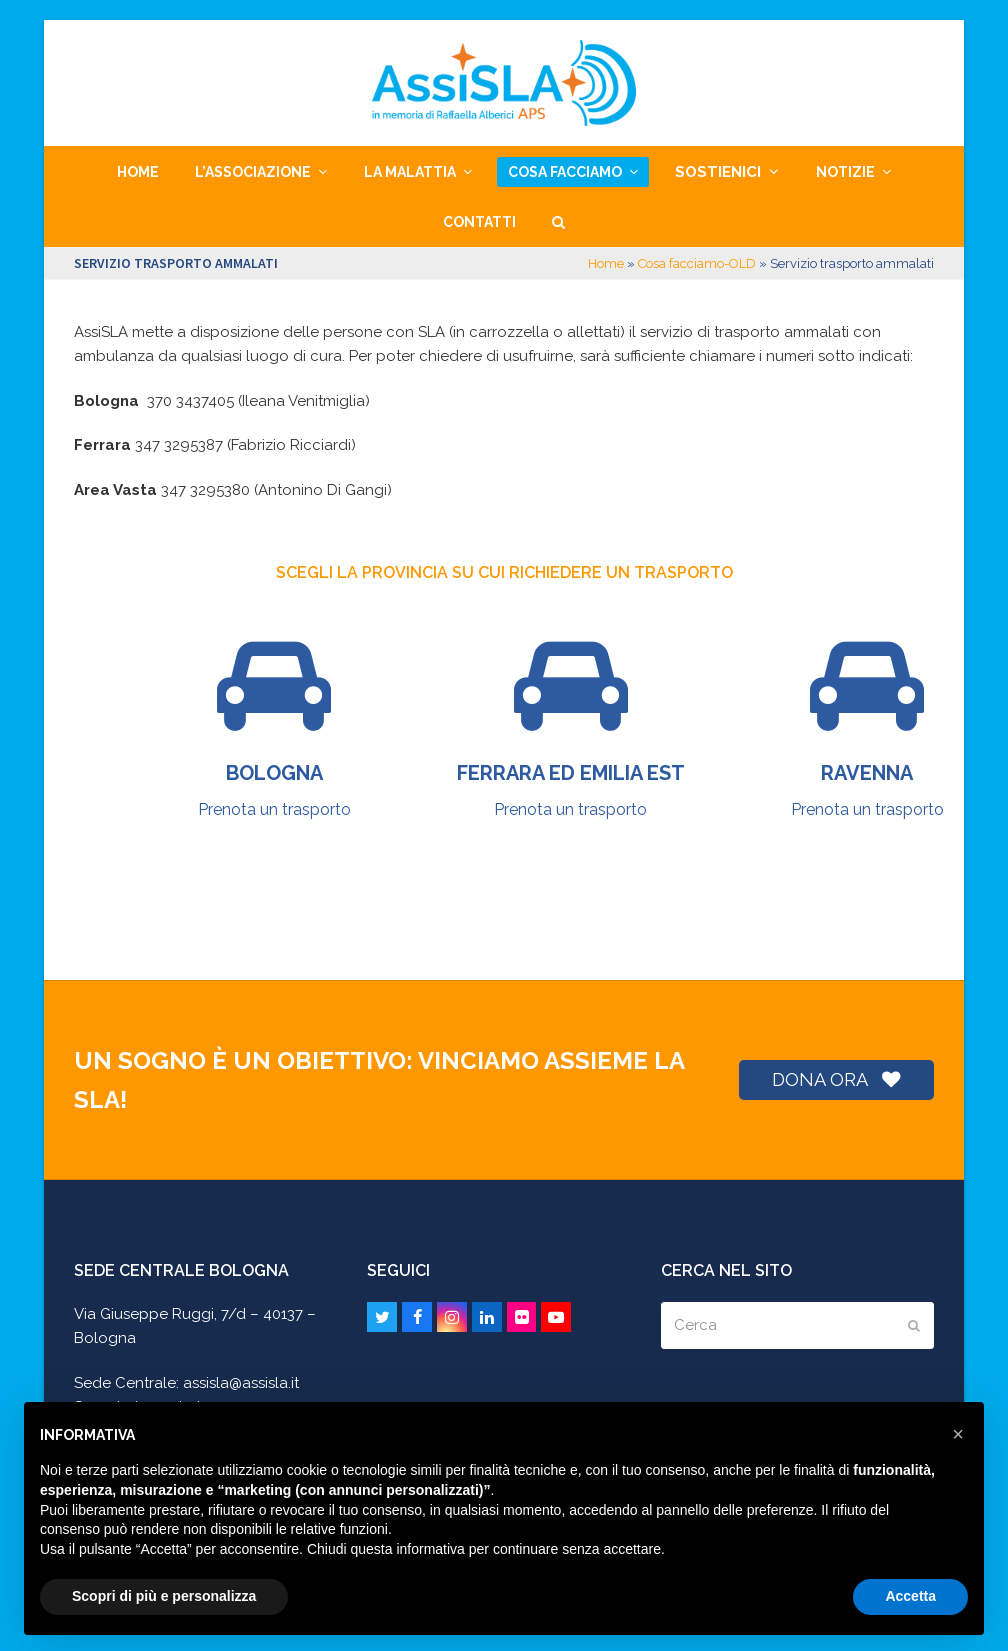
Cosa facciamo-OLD (697, 263)
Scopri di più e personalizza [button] (164, 1596)
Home (606, 263)
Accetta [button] (910, 1596)
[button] (558, 222)
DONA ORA (836, 1079)
